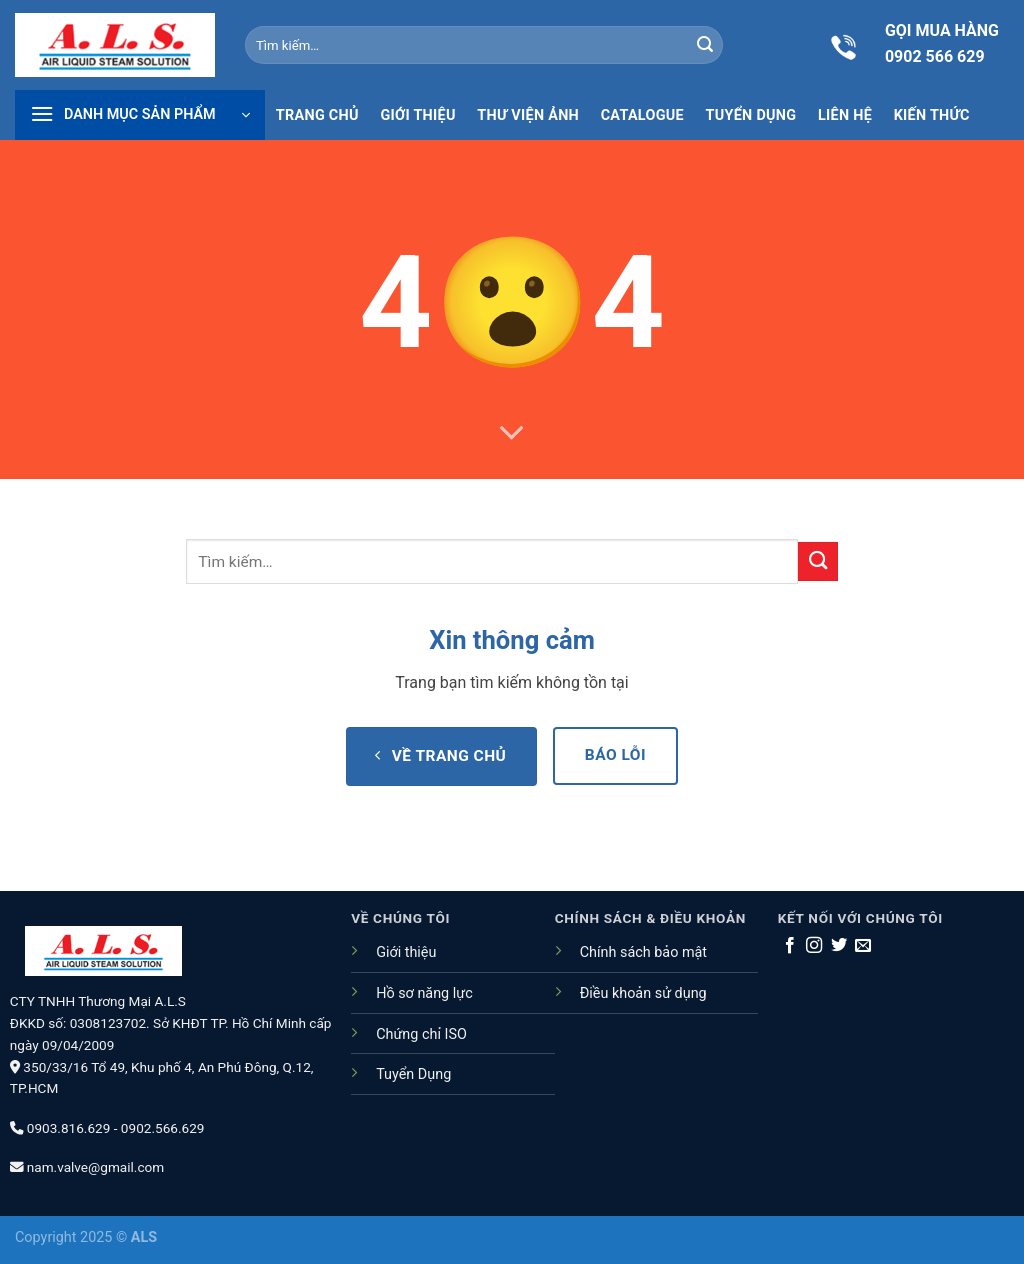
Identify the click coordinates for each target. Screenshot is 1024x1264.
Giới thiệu (417, 116)
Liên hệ (845, 116)
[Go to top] (924, 1126)
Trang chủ (317, 116)
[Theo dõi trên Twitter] (839, 946)
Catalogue (642, 116)
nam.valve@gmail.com (95, 1167)
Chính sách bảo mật (643, 952)
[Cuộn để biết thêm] (512, 434)
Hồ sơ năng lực (424, 993)
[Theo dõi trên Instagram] (814, 946)
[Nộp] (705, 45)
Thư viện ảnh (528, 116)
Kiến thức (932, 116)
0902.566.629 (163, 1128)
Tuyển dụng (751, 116)
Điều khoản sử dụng (643, 993)
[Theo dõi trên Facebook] (790, 946)
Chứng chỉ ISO (421, 1034)
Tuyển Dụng (413, 1074)
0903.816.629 (69, 1128)
